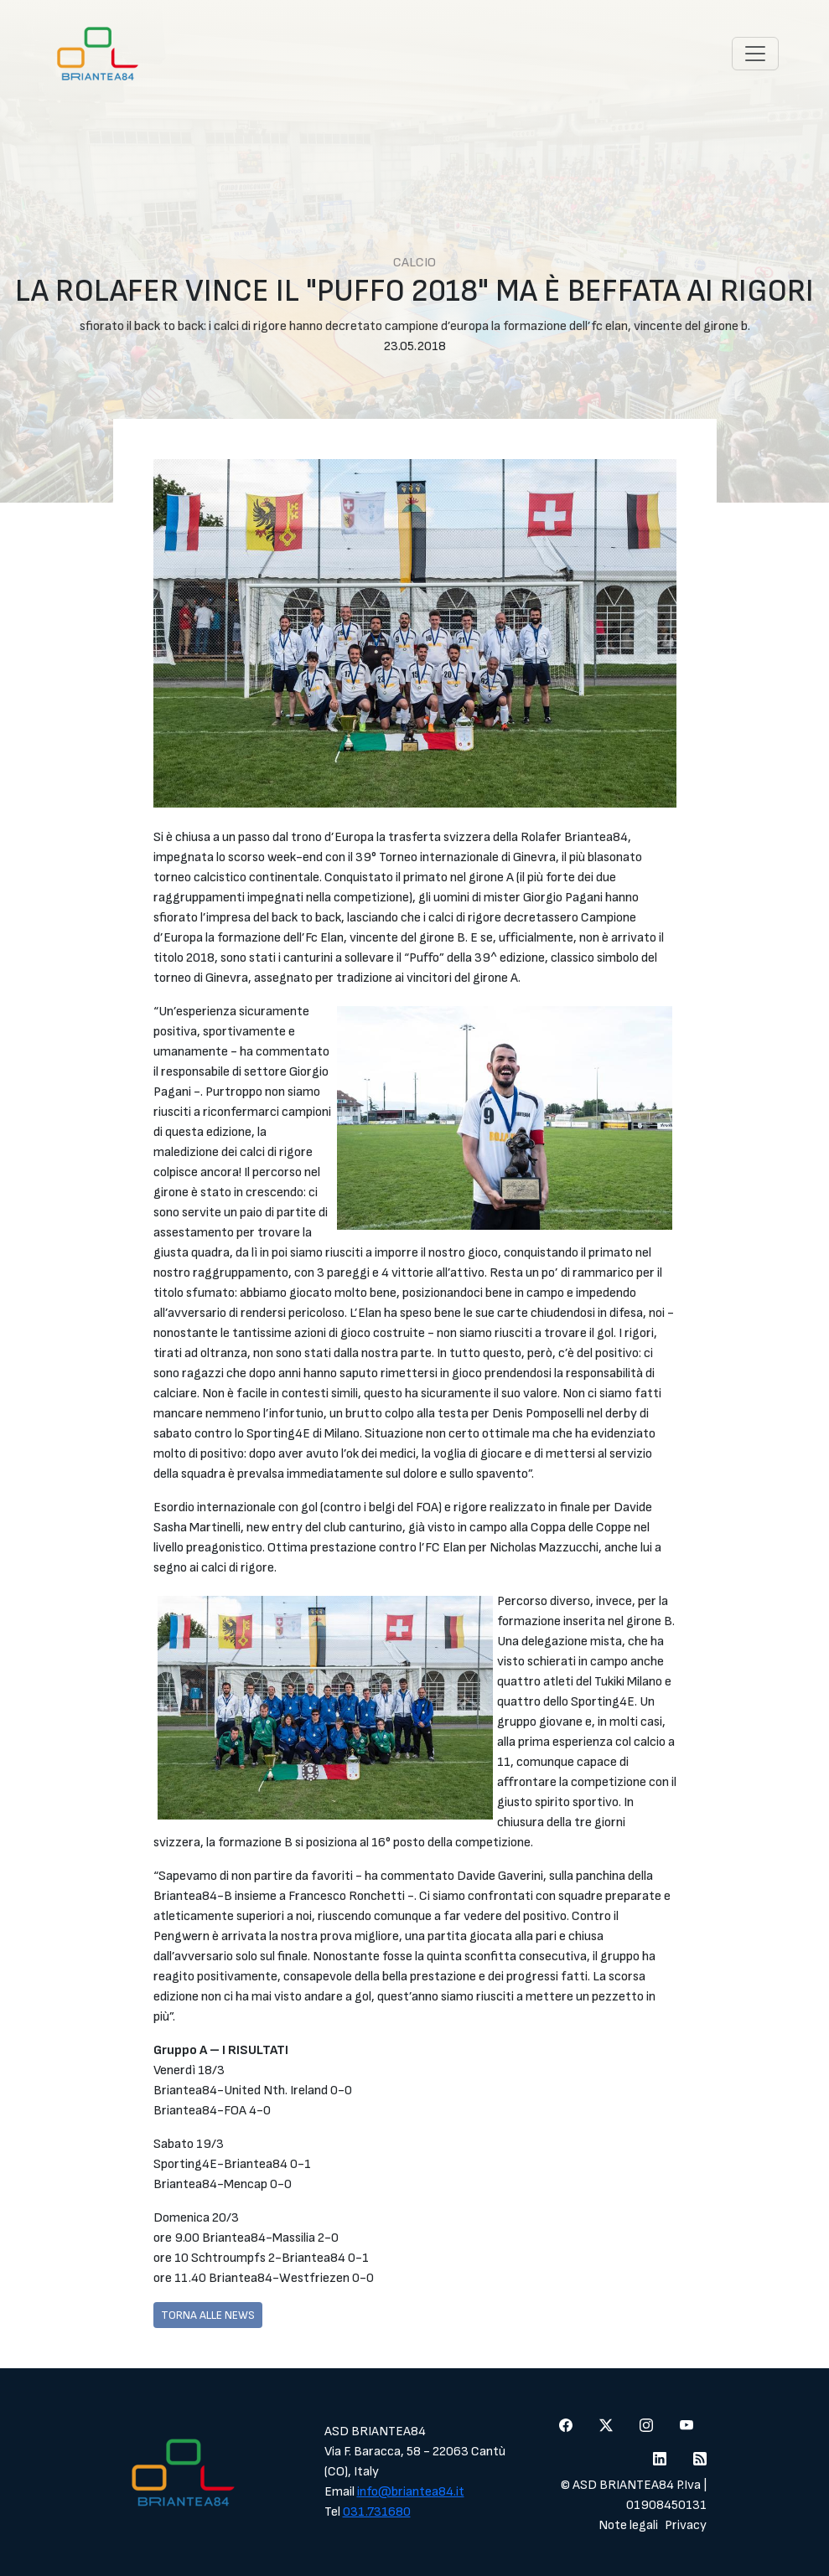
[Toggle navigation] (755, 53)
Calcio (414, 263)
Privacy (686, 2525)
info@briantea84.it (410, 2492)
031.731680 (377, 2512)
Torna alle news (208, 2315)
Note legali (628, 2525)
